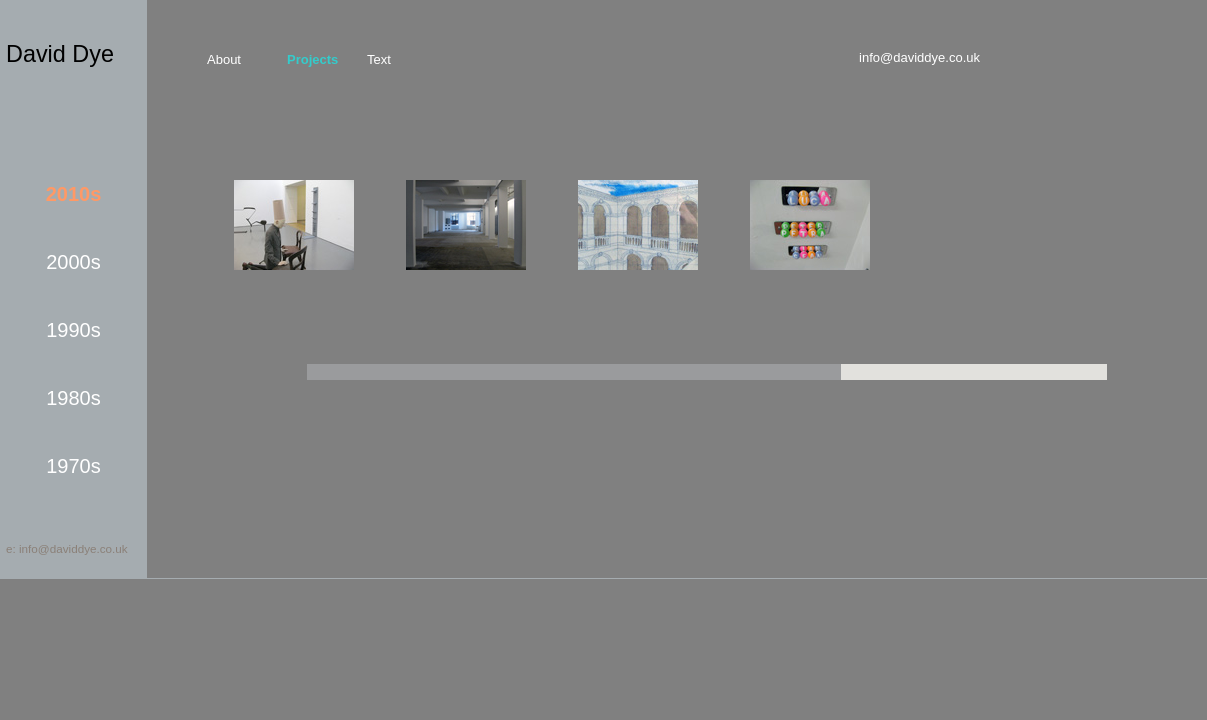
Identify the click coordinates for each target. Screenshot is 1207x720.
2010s (74, 194)
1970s (73, 466)
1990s (73, 330)
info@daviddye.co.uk (919, 57)
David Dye (60, 54)
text (379, 59)
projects (312, 59)
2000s (73, 262)
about (224, 59)
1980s (73, 398)
